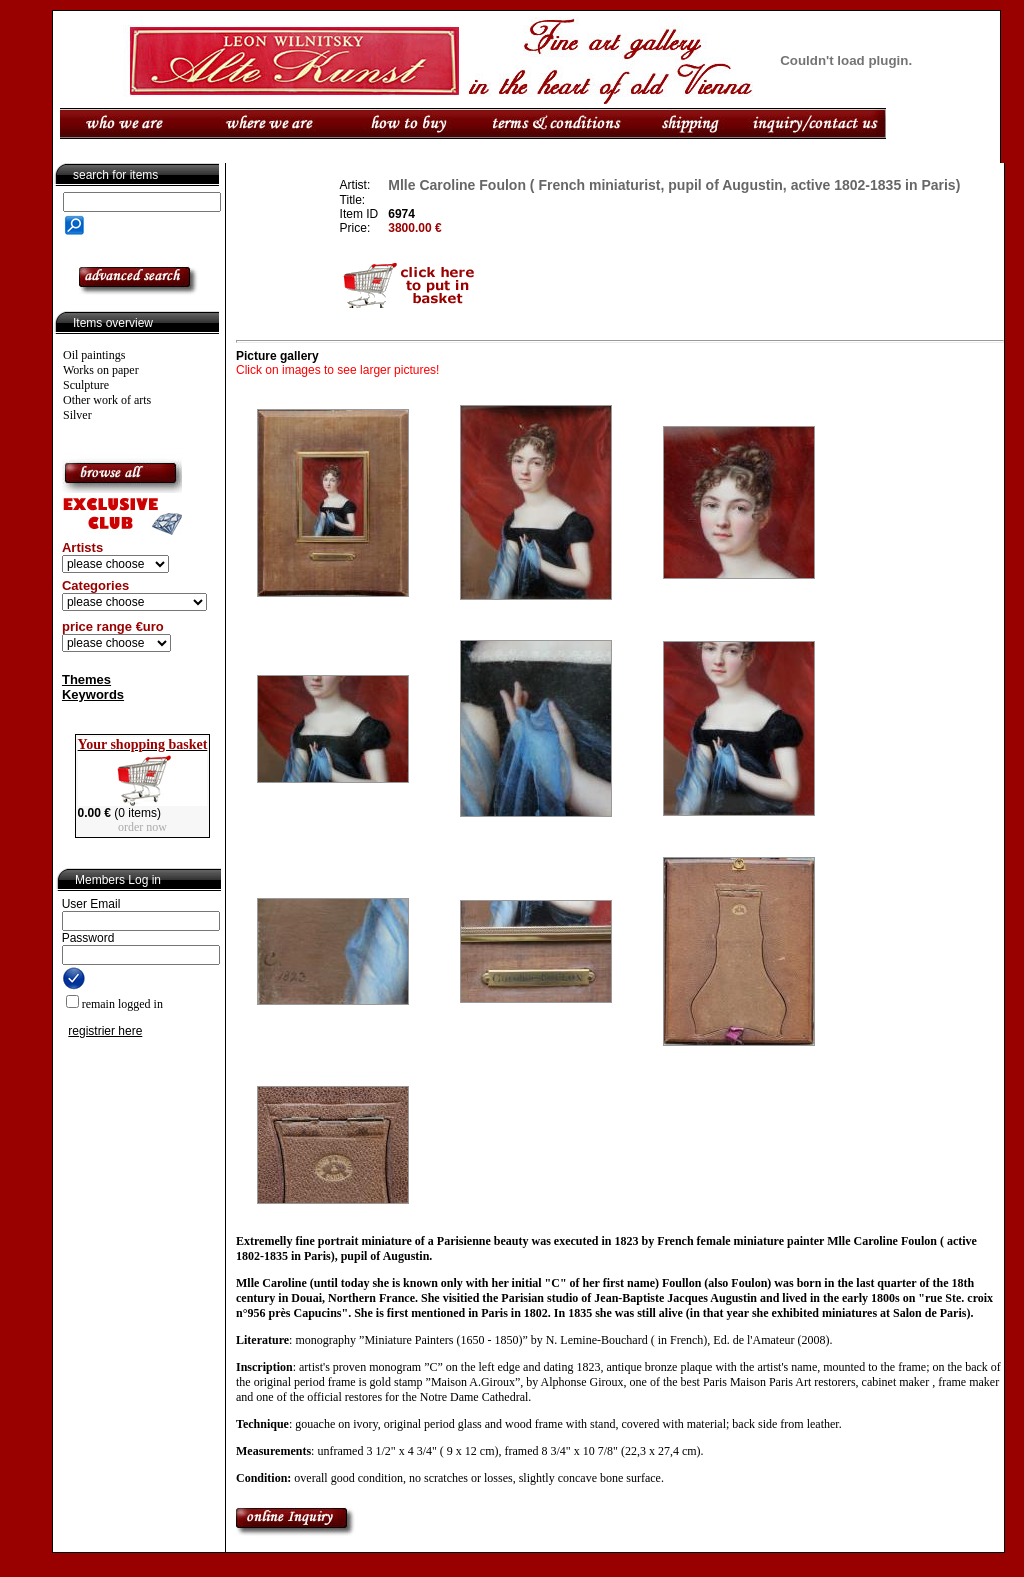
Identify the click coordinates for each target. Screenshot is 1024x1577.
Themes (86, 679)
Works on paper (101, 370)
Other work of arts (107, 400)
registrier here (105, 1031)
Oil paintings (94, 355)
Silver (77, 415)
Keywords (93, 694)
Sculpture (86, 385)
